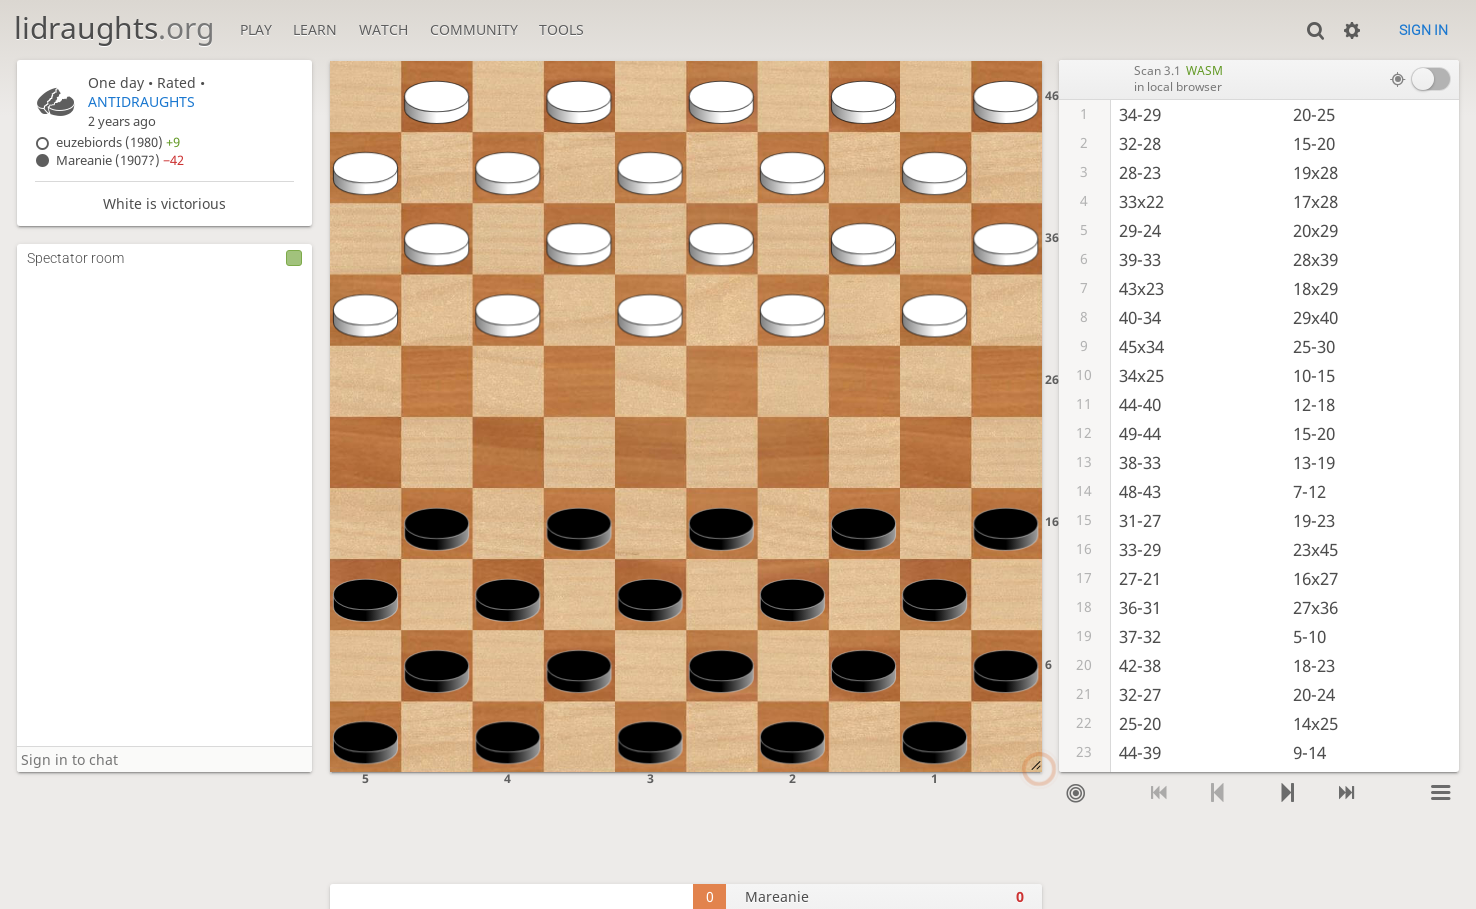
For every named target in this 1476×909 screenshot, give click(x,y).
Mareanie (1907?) (120, 160)
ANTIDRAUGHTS (141, 101)
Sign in (1423, 30)
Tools (561, 29)
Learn (315, 29)
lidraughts (114, 27)
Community (474, 29)
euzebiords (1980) (118, 142)
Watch (383, 29)
